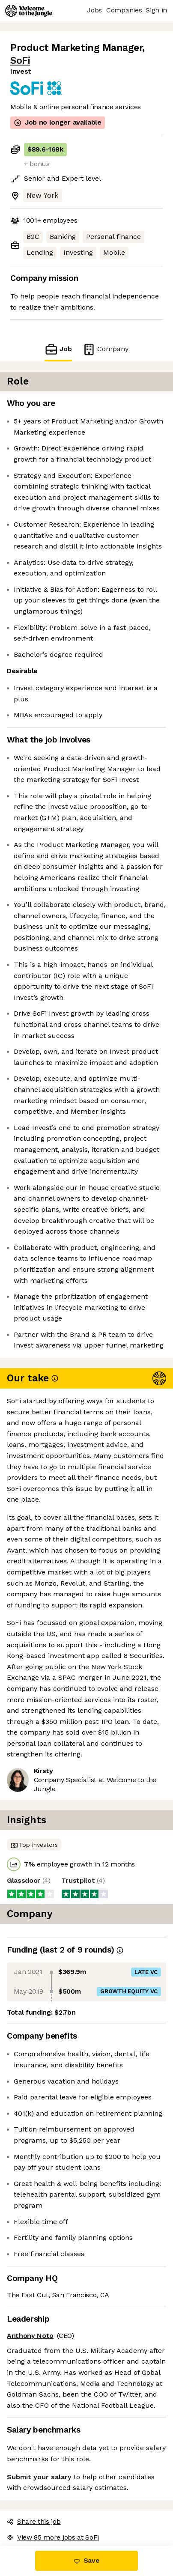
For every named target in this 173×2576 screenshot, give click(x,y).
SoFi (20, 60)
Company (105, 349)
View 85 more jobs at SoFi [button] (53, 2537)
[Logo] (28, 11)
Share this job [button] (34, 2521)
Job (58, 349)
